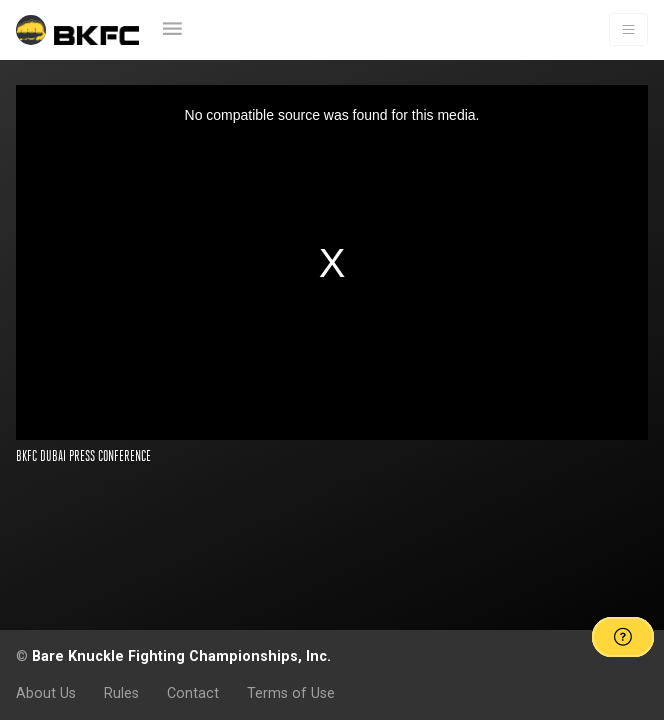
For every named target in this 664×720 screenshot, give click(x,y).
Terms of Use (291, 693)
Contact (193, 693)
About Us (46, 693)
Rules (121, 693)
